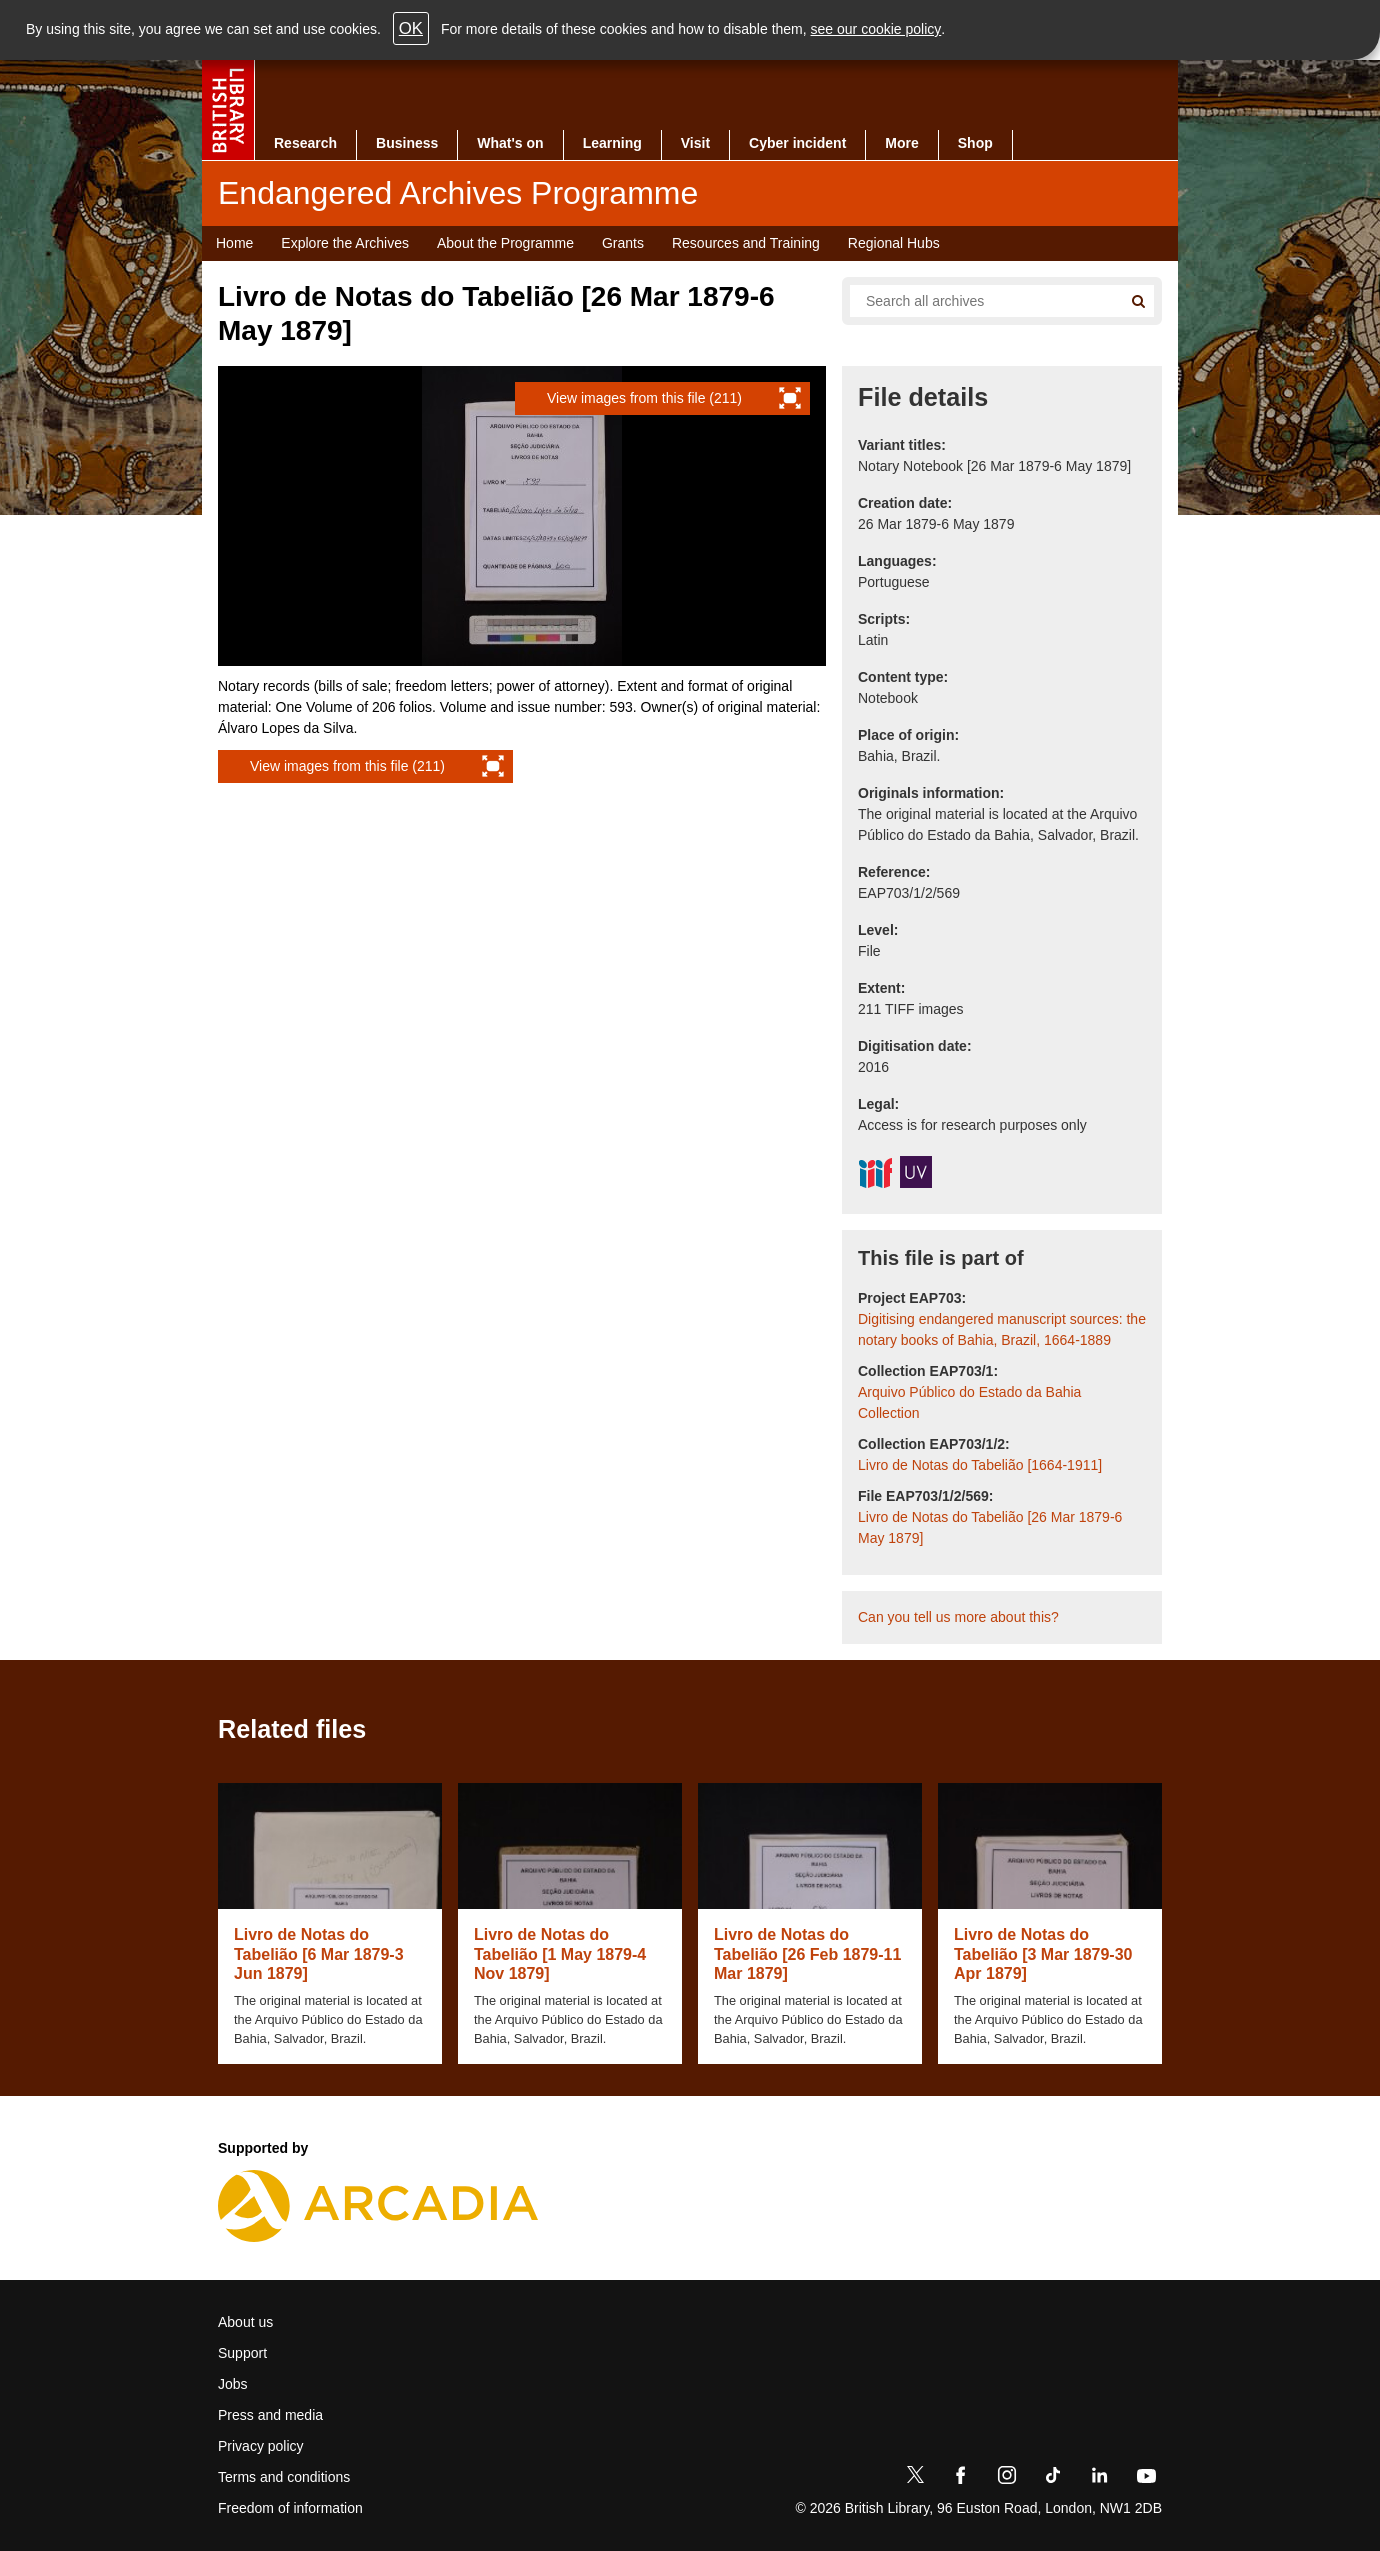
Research (305, 143)
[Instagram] (1007, 2479)
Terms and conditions (284, 2477)
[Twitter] (915, 2479)
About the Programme (505, 243)
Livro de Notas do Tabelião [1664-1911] (980, 1465)
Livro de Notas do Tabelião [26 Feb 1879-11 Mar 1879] (807, 1953)
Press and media (270, 2415)
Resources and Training (746, 243)
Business (407, 143)
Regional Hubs (894, 243)
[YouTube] (1146, 2479)
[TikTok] (1053, 2479)
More (901, 143)
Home (234, 243)
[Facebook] (961, 2479)
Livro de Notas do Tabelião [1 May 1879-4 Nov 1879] (560, 1953)
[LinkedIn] (1099, 2479)
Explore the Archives (345, 243)
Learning (612, 143)
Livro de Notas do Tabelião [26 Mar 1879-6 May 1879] (990, 1527)
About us (245, 2322)
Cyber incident (797, 143)
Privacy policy (261, 2446)
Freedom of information (290, 2508)
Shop (975, 143)
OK (411, 28)
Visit (695, 143)
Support (242, 2353)
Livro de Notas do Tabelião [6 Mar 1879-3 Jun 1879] (319, 1953)
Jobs (233, 2384)
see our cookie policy (876, 29)
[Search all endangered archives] (978, 301)
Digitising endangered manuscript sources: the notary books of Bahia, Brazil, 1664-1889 (1002, 1329)
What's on (510, 143)
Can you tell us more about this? (958, 1617)
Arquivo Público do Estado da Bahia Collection (969, 1402)
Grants (623, 243)
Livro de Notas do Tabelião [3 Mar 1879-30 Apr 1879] (1043, 1953)
